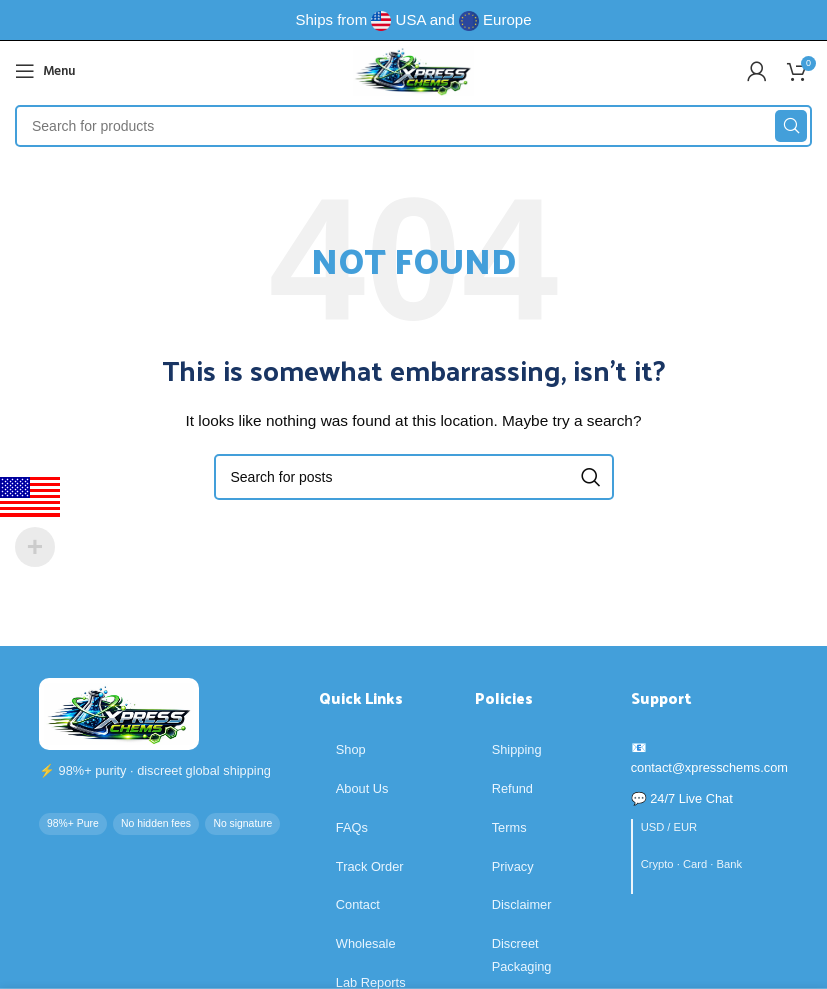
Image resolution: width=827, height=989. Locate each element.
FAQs (352, 827)
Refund (512, 788)
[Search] (413, 126)
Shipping (517, 749)
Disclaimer (522, 904)
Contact (358, 904)
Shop (351, 749)
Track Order (370, 866)
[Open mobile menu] (45, 71)
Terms (509, 827)
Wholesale (366, 943)
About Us (362, 788)
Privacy (513, 866)
